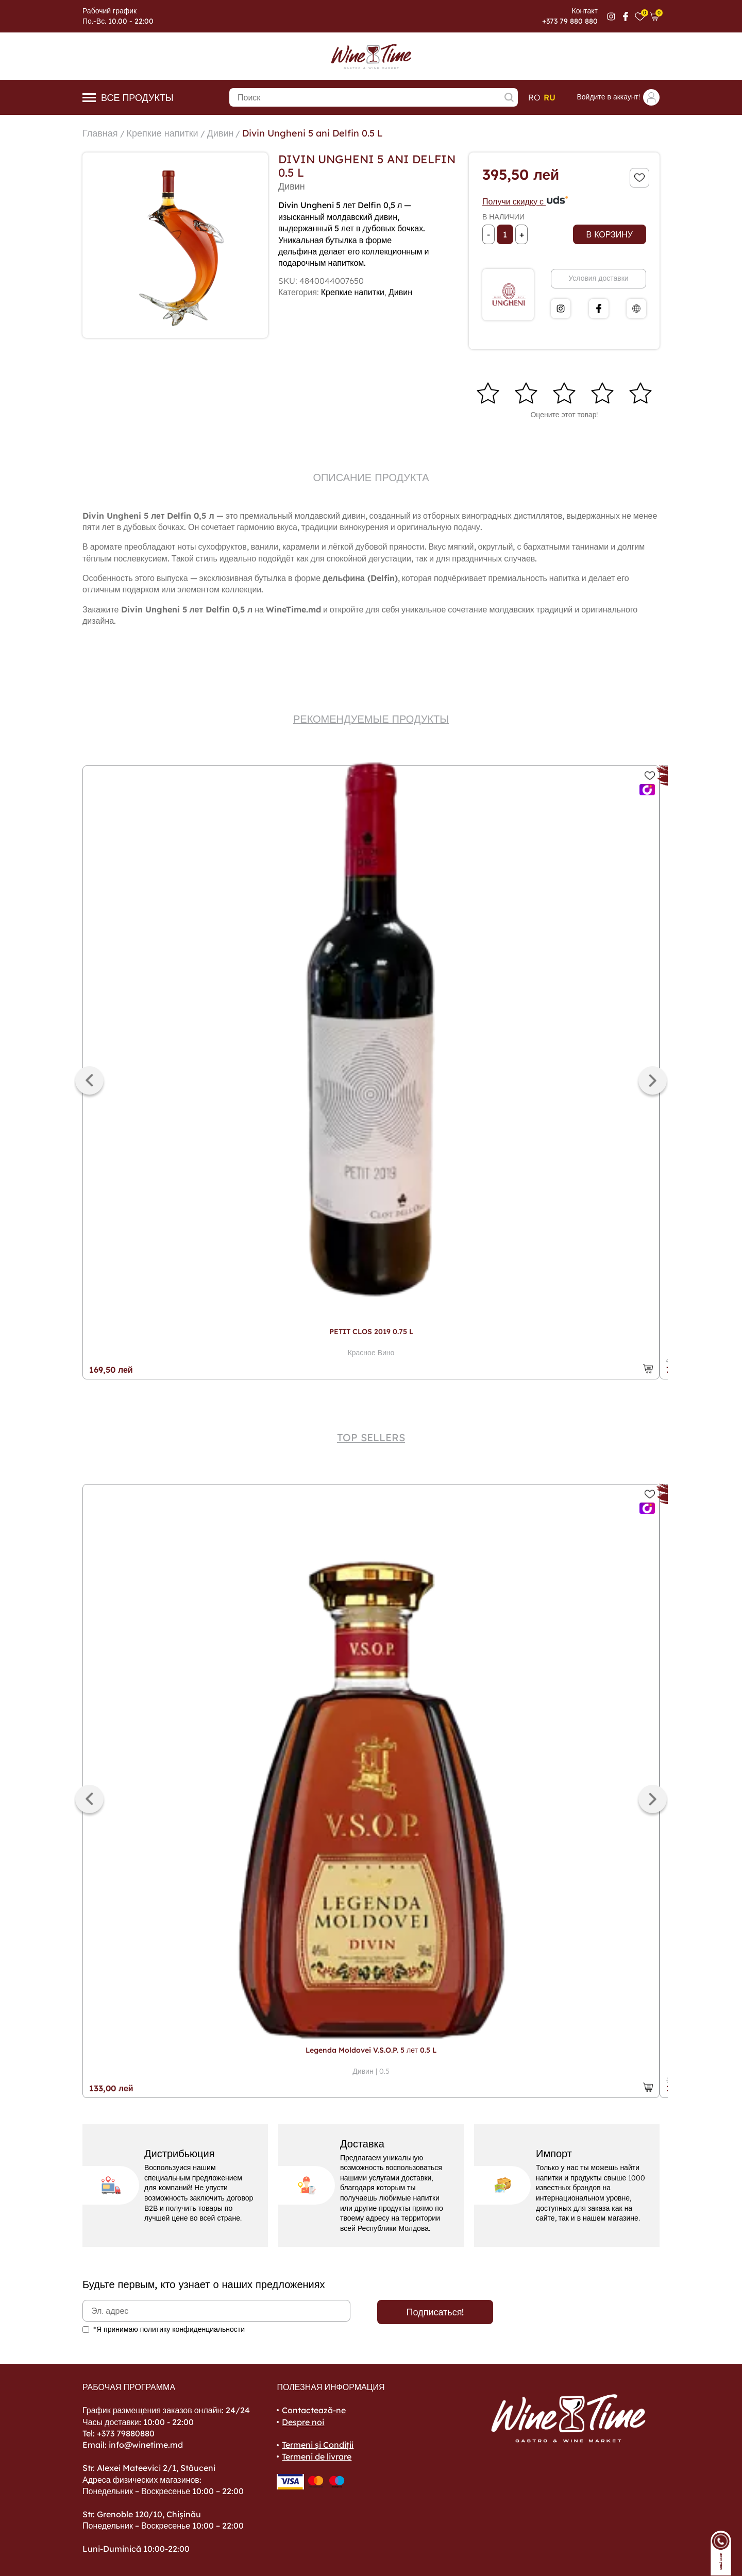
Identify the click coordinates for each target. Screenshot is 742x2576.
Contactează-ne (314, 2410)
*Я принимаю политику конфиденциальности (169, 2329)
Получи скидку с (525, 201)
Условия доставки (598, 278)
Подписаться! (435, 2312)
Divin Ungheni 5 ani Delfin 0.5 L (312, 133)
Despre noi (303, 2422)
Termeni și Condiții (317, 2444)
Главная (100, 133)
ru (549, 97)
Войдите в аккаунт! (618, 97)
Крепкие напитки (162, 133)
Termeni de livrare (316, 2456)
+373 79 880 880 (570, 21)
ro (534, 97)
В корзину (609, 234)
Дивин (220, 133)
